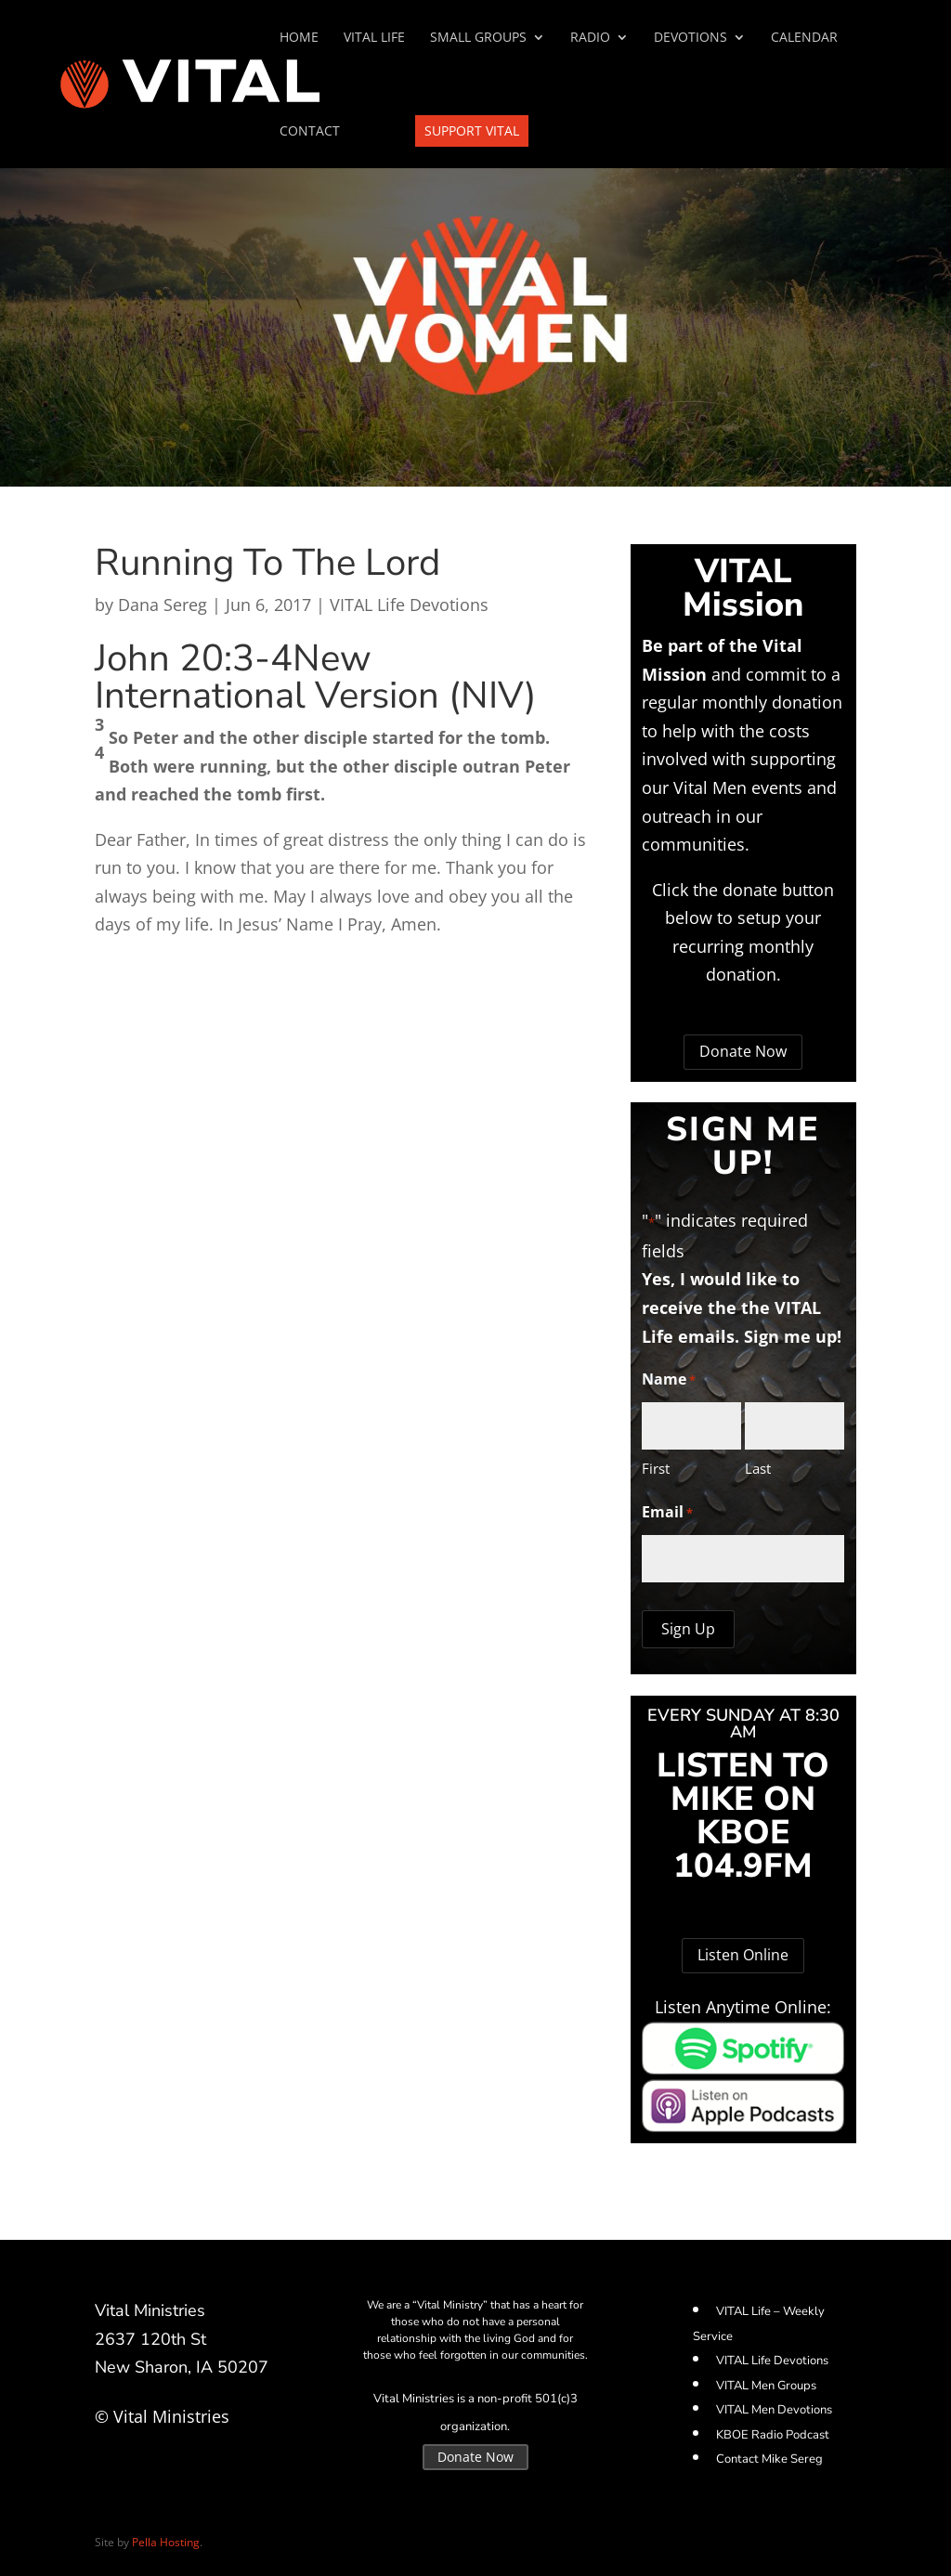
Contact (310, 131)
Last (758, 1468)
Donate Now (743, 1051)
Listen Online (742, 1955)
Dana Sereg (162, 604)
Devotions (690, 38)
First (656, 1468)
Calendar (804, 38)
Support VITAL (471, 130)
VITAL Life (374, 38)
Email (667, 1513)
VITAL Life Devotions (409, 604)
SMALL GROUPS (478, 38)
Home (299, 38)
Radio (590, 38)
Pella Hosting (166, 2542)
